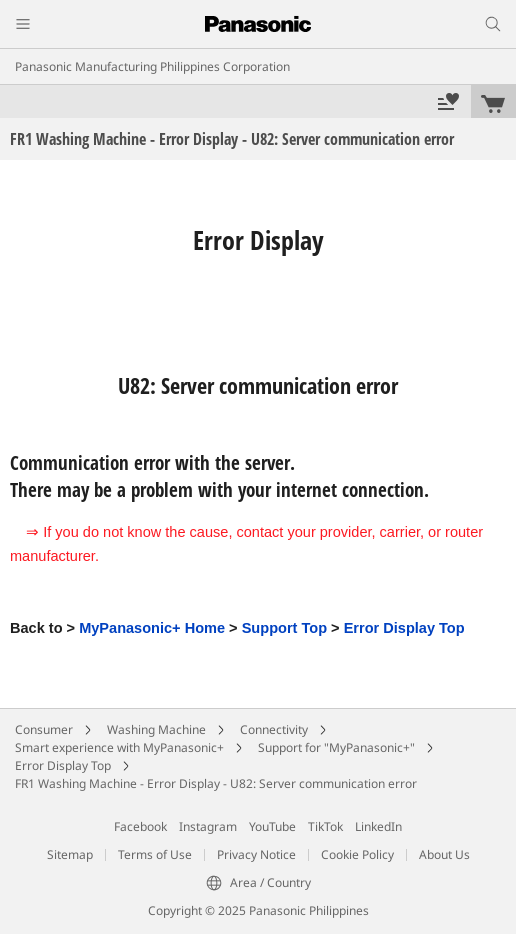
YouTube (272, 826)
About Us (444, 854)
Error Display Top (404, 628)
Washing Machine (156, 729)
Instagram (208, 826)
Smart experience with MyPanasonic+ (119, 747)
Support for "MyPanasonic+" (336, 747)
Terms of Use (155, 854)
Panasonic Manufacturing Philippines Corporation (152, 66)
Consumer (44, 729)
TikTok (325, 826)
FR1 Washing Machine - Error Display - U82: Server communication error (216, 783)
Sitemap (70, 854)
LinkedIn (378, 826)
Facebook (140, 826)
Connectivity (274, 729)
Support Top (284, 628)
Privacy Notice (256, 854)
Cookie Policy (357, 854)
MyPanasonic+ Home (152, 628)
